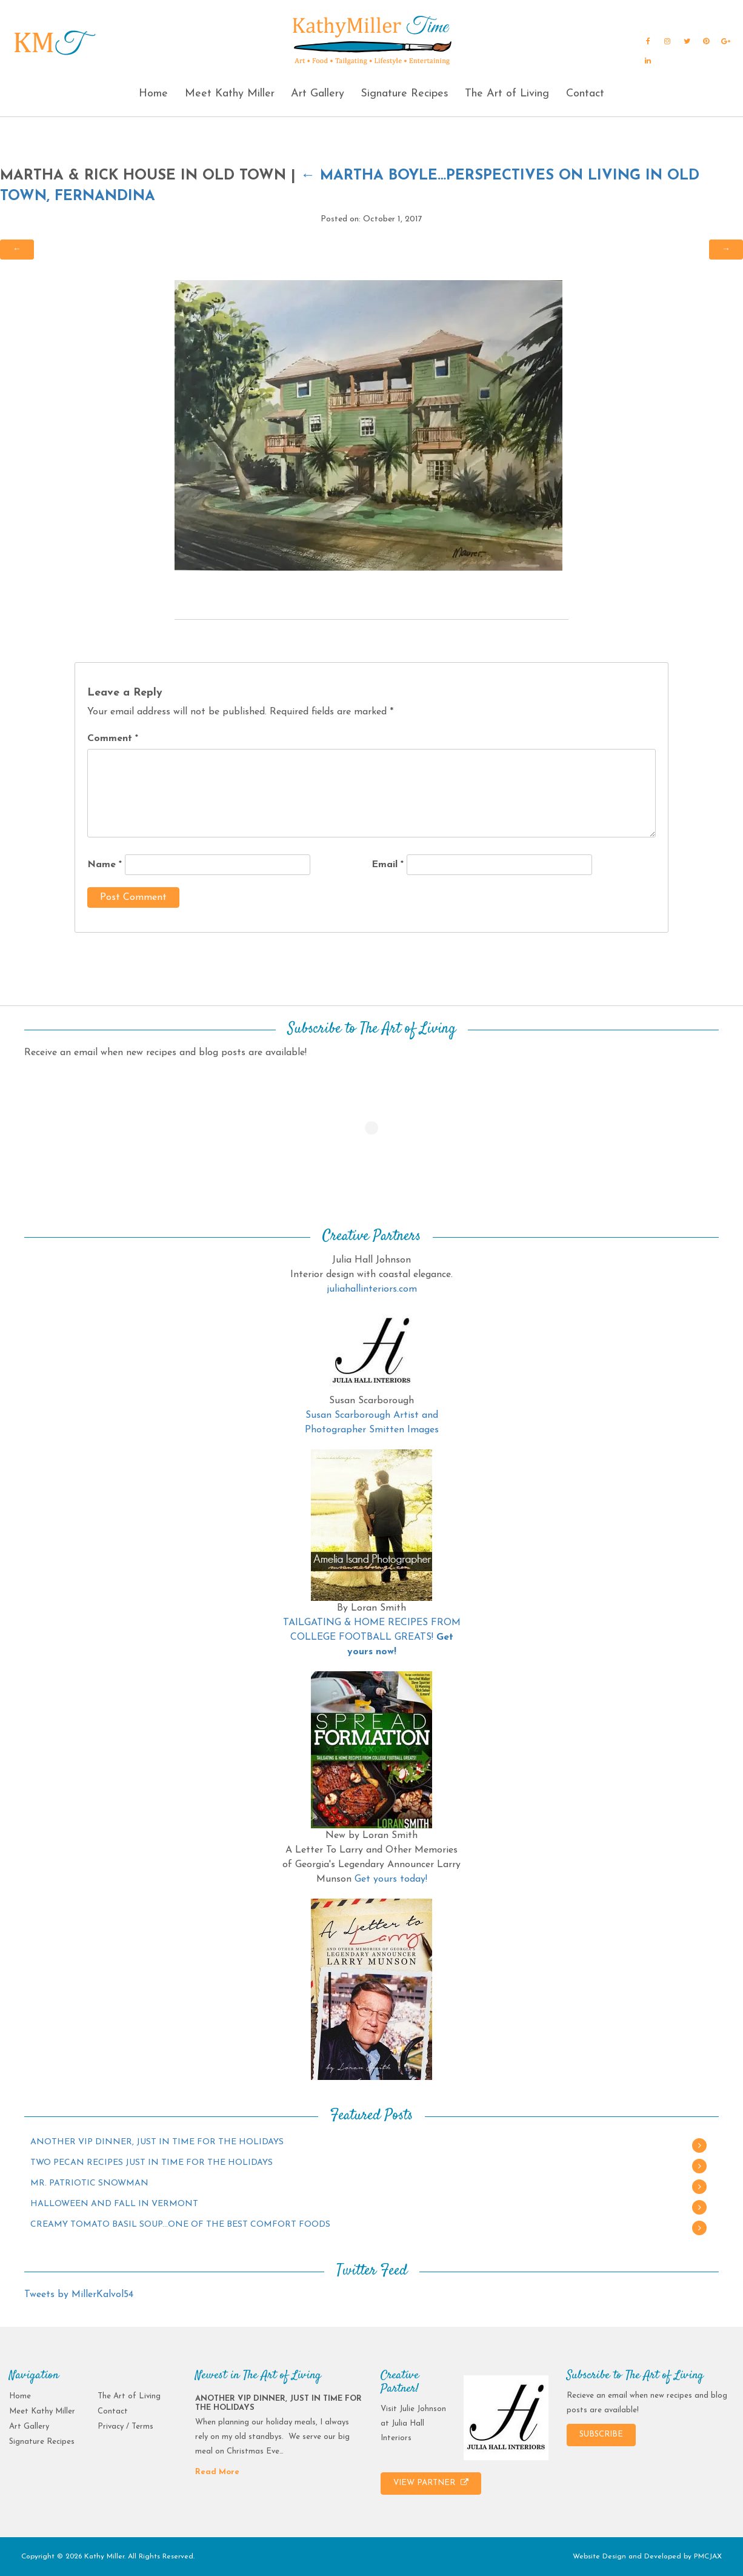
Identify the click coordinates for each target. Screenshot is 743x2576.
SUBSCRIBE (601, 2434)
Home (153, 93)
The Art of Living (507, 93)
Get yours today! (391, 1879)
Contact (585, 93)
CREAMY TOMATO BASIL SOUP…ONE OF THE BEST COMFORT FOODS (180, 2224)
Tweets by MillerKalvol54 (78, 2294)
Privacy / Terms (125, 2426)
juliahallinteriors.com (372, 1289)
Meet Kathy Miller (230, 93)
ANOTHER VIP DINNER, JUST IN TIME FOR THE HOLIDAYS (157, 2142)
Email (388, 865)
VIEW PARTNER (430, 2482)
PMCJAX (708, 2556)
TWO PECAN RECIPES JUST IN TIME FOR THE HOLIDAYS (151, 2162)
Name (104, 865)
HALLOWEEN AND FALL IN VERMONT (114, 2204)
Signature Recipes (404, 93)
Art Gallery (317, 93)
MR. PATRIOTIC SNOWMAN (89, 2183)
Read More (217, 2472)
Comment (112, 738)
